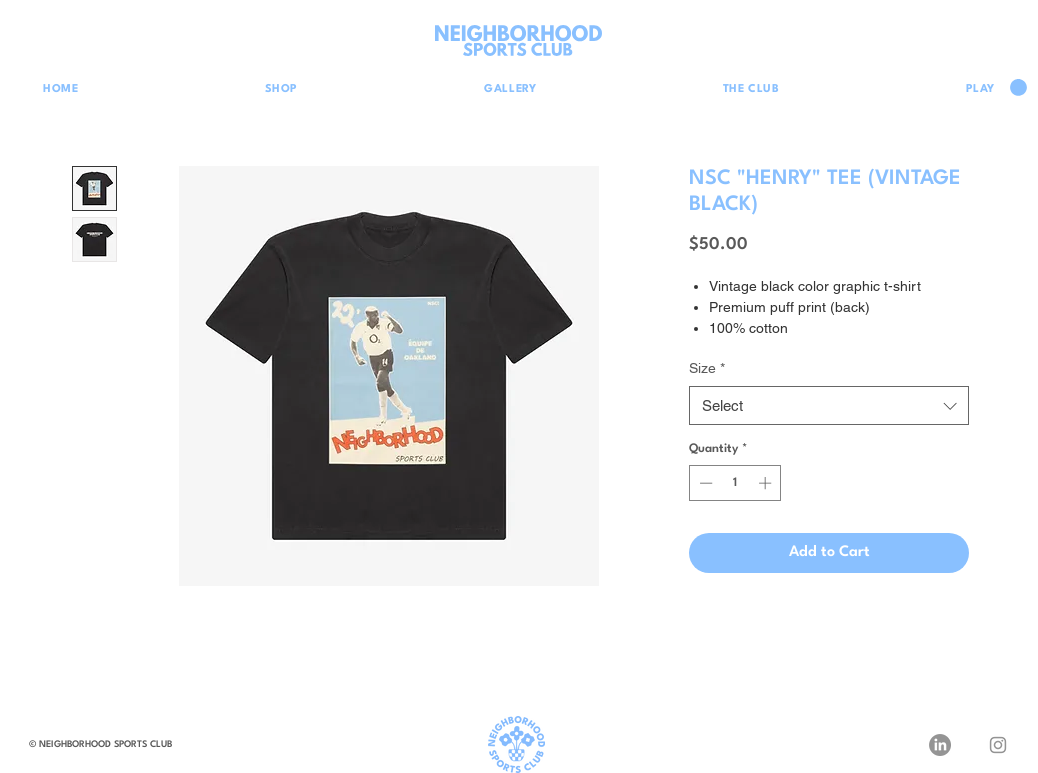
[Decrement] (704, 483)
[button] (1018, 87)
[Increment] (767, 483)
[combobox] (829, 405)
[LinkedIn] (940, 745)
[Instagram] (998, 745)
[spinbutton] (735, 483)
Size (707, 368)
